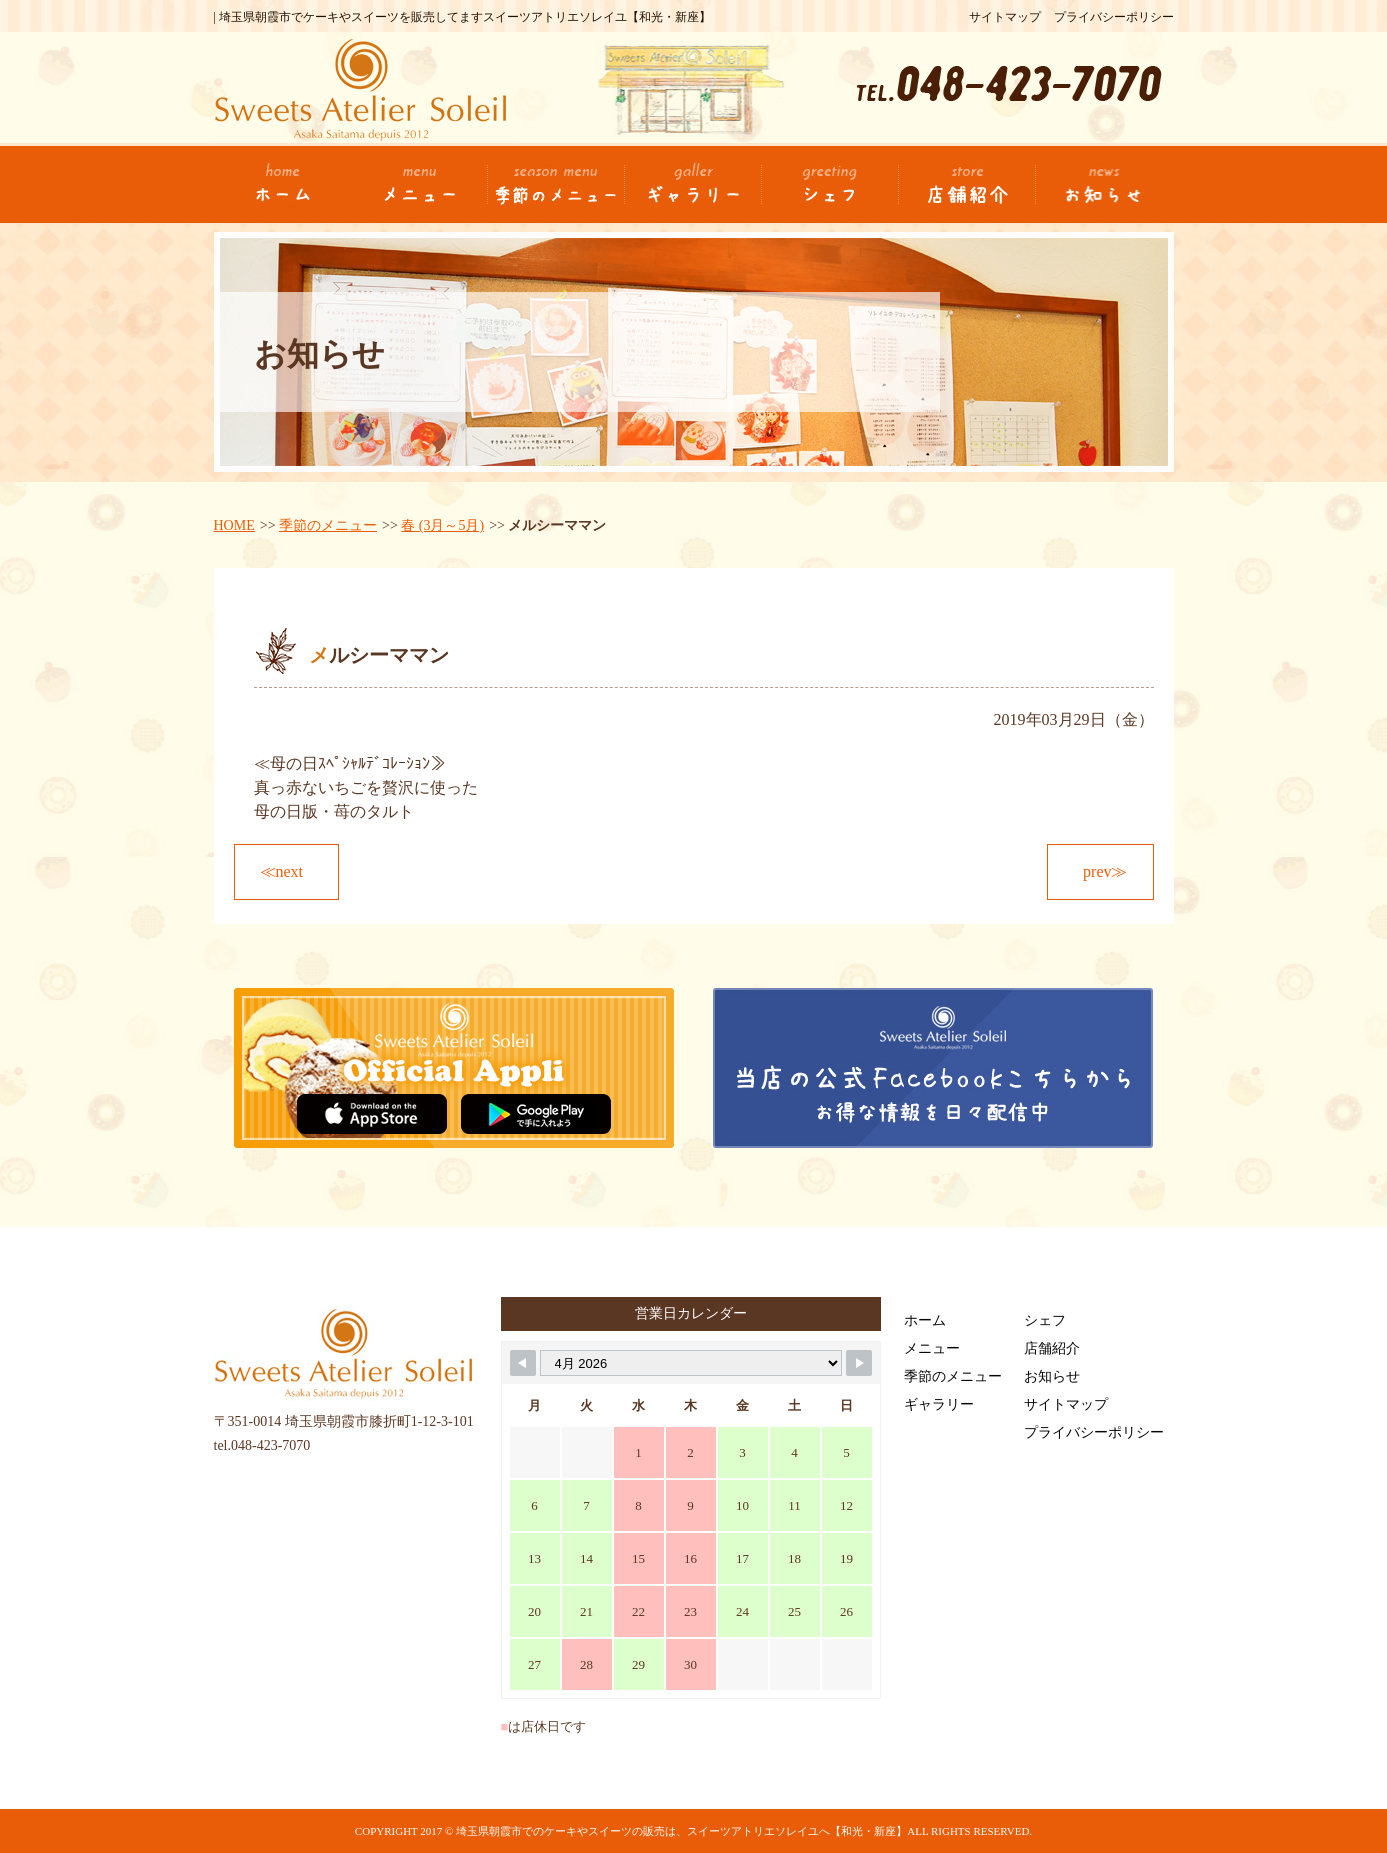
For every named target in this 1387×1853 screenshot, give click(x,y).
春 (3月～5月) (442, 525)
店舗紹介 (1052, 1348)
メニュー (932, 1348)
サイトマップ (1005, 17)
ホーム (925, 1320)
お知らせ (1052, 1376)
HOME (234, 525)
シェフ (1045, 1320)
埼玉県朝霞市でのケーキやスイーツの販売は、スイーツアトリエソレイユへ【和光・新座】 (681, 1831)
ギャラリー (939, 1404)
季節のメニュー (328, 525)
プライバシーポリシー (1114, 17)
